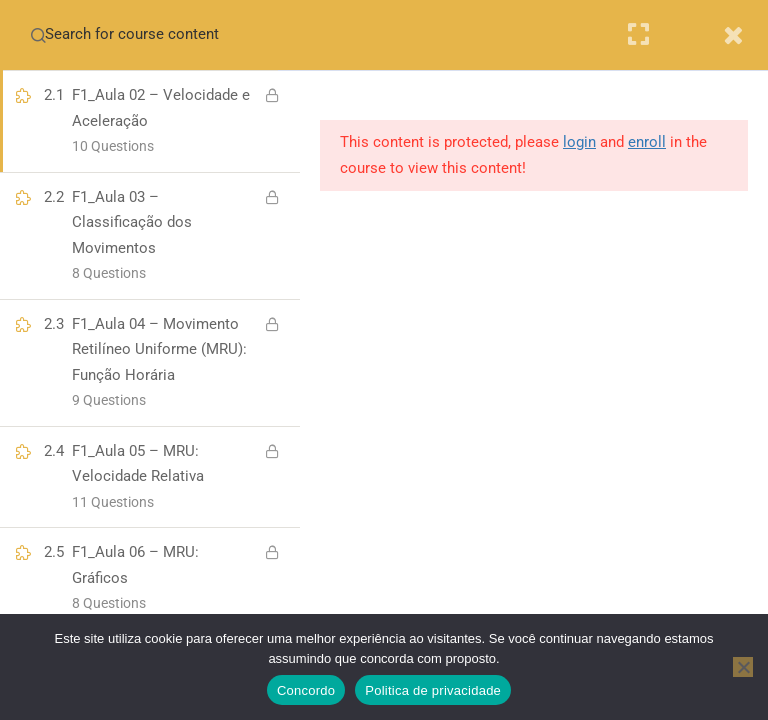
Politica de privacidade (433, 690)
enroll (647, 142)
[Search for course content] (38, 35)
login (579, 142)
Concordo (306, 690)
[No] (743, 667)
